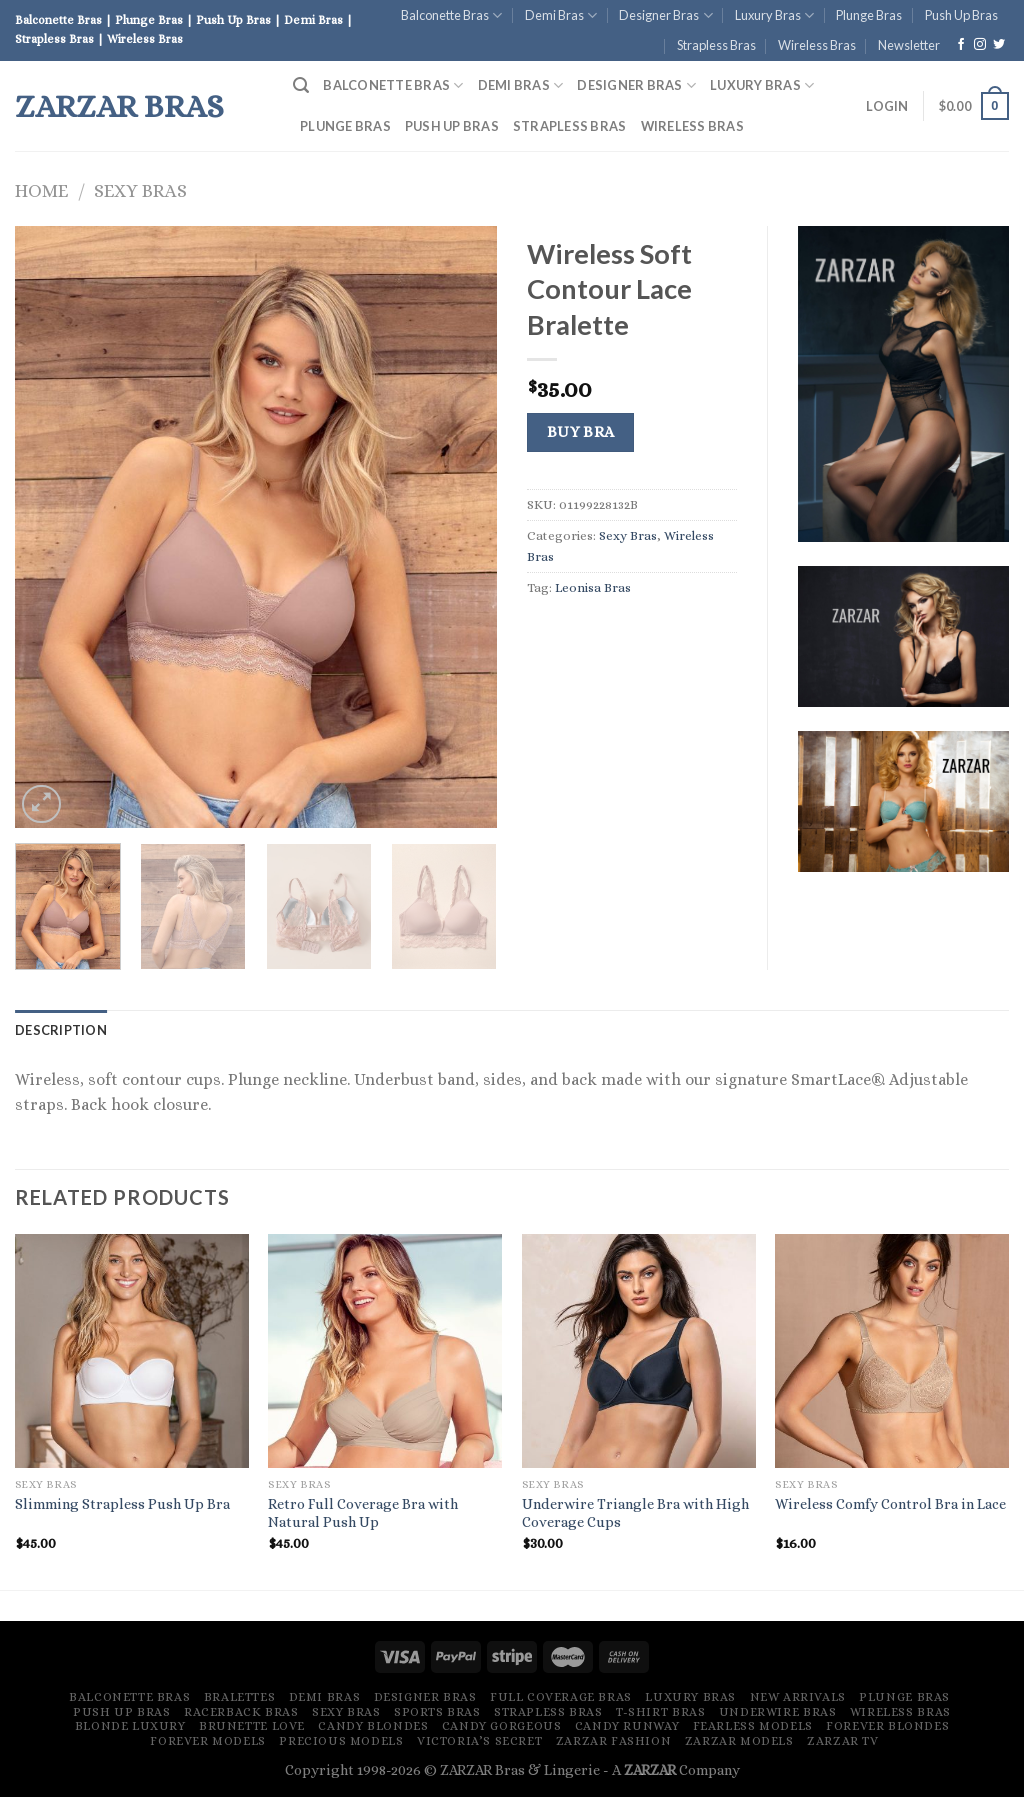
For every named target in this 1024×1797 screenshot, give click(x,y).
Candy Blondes (373, 1726)
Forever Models (208, 1741)
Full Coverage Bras (561, 1697)
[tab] (61, 1030)
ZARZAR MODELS (739, 1741)
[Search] (301, 85)
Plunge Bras (869, 15)
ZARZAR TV (843, 1741)
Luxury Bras (774, 15)
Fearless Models (753, 1726)
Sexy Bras (140, 190)
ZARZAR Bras (119, 106)
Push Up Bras (961, 15)
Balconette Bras (451, 15)
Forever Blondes (887, 1726)
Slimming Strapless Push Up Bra (122, 1504)
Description (61, 1030)
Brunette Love (252, 1726)
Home (41, 190)
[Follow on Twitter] (999, 45)
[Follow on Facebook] (961, 45)
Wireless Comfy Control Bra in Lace (890, 1504)
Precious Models (341, 1741)
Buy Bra (581, 432)
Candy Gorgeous (502, 1726)
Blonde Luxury (130, 1726)
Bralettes (240, 1697)
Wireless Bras (817, 45)
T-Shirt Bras (660, 1712)
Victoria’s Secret (479, 1741)
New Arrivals (798, 1697)
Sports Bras (437, 1712)
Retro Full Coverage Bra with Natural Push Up (363, 1513)
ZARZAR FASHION (614, 1741)
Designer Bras (665, 15)
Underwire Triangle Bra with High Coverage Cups (635, 1513)
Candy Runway (627, 1726)
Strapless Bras (716, 45)
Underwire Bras (778, 1712)
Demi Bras (561, 15)
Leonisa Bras (593, 587)
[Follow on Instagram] (980, 45)
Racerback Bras (241, 1712)
